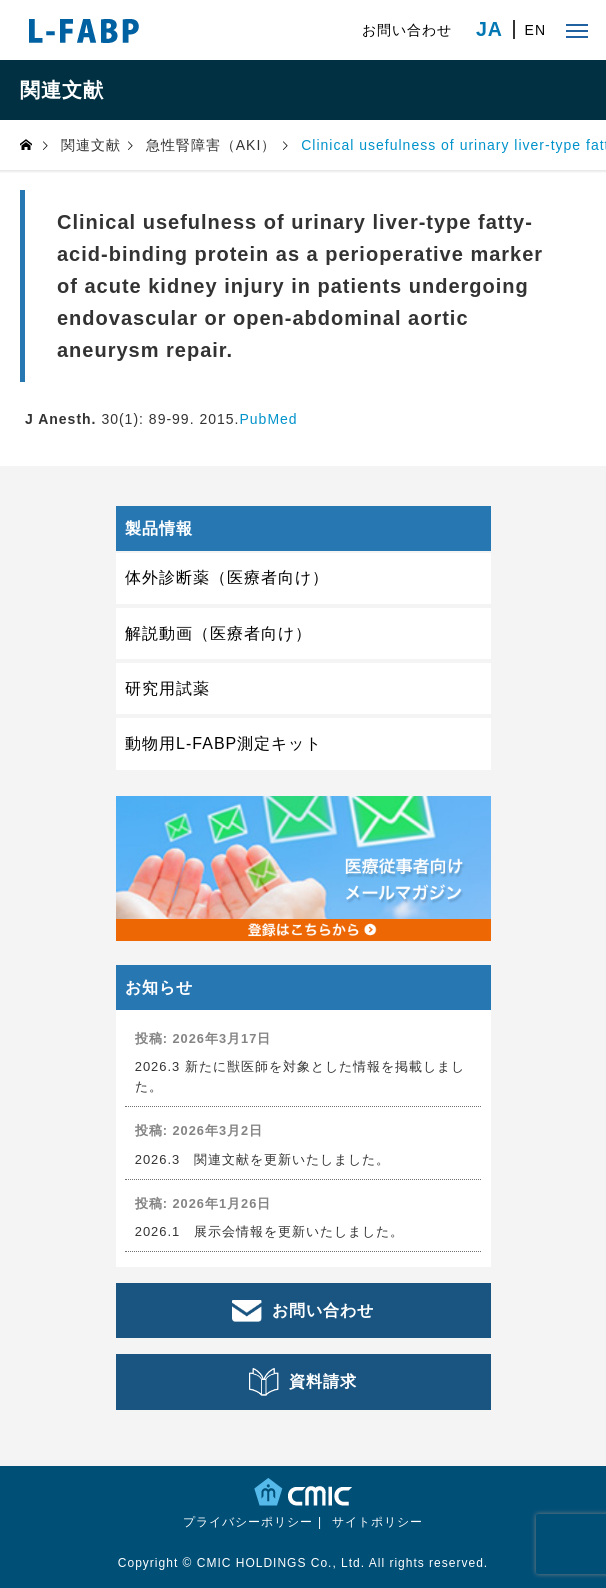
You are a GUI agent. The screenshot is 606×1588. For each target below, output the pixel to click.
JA (489, 30)
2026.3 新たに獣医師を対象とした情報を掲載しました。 (300, 1076)
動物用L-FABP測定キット (223, 743)
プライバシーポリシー (248, 1522)
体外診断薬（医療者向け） (227, 577)
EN (535, 30)
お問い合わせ (407, 30)
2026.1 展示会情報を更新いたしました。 (270, 1231)
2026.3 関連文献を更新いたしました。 (263, 1159)
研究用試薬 (167, 688)
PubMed (268, 419)
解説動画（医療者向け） (218, 633)
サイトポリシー (377, 1522)
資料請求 (323, 1381)
